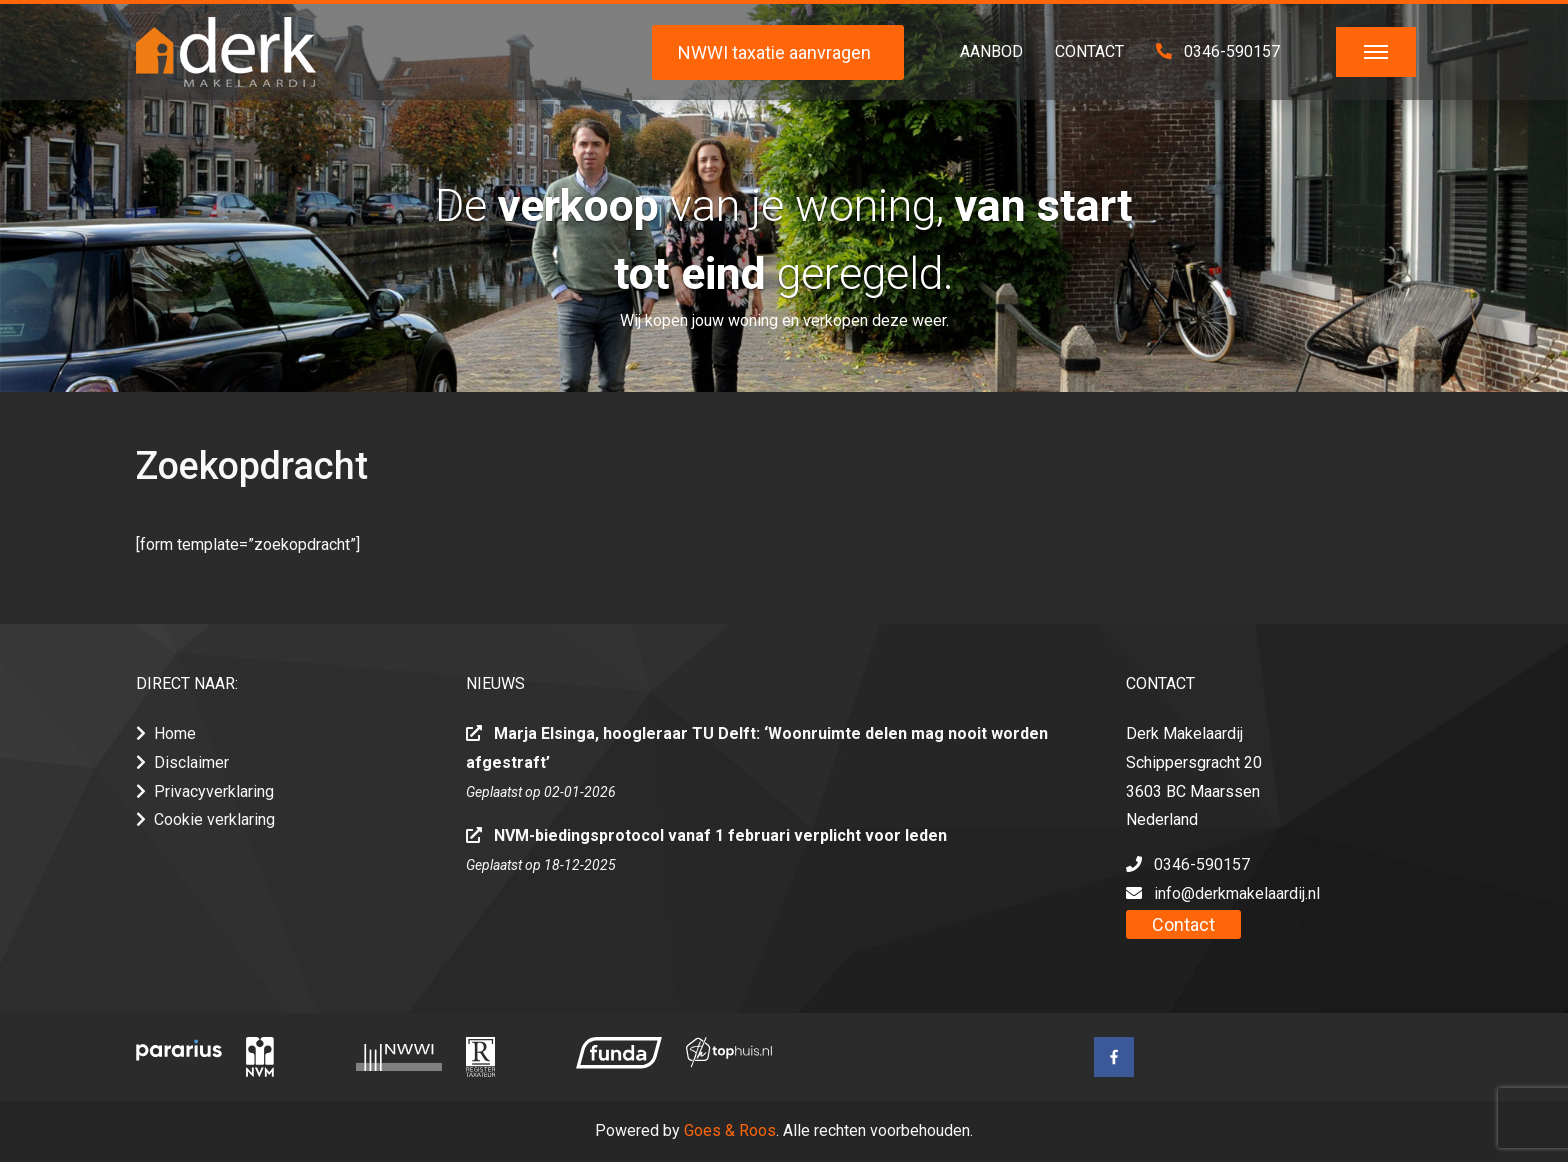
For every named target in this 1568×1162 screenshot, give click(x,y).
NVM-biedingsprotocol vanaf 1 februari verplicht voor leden (720, 835)
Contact (1089, 51)
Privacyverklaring (214, 791)
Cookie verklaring (214, 819)
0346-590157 (1218, 51)
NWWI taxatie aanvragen (774, 52)
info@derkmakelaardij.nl (1237, 893)
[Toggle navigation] (1376, 52)
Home (175, 733)
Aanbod (991, 51)
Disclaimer (191, 762)
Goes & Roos (730, 1130)
